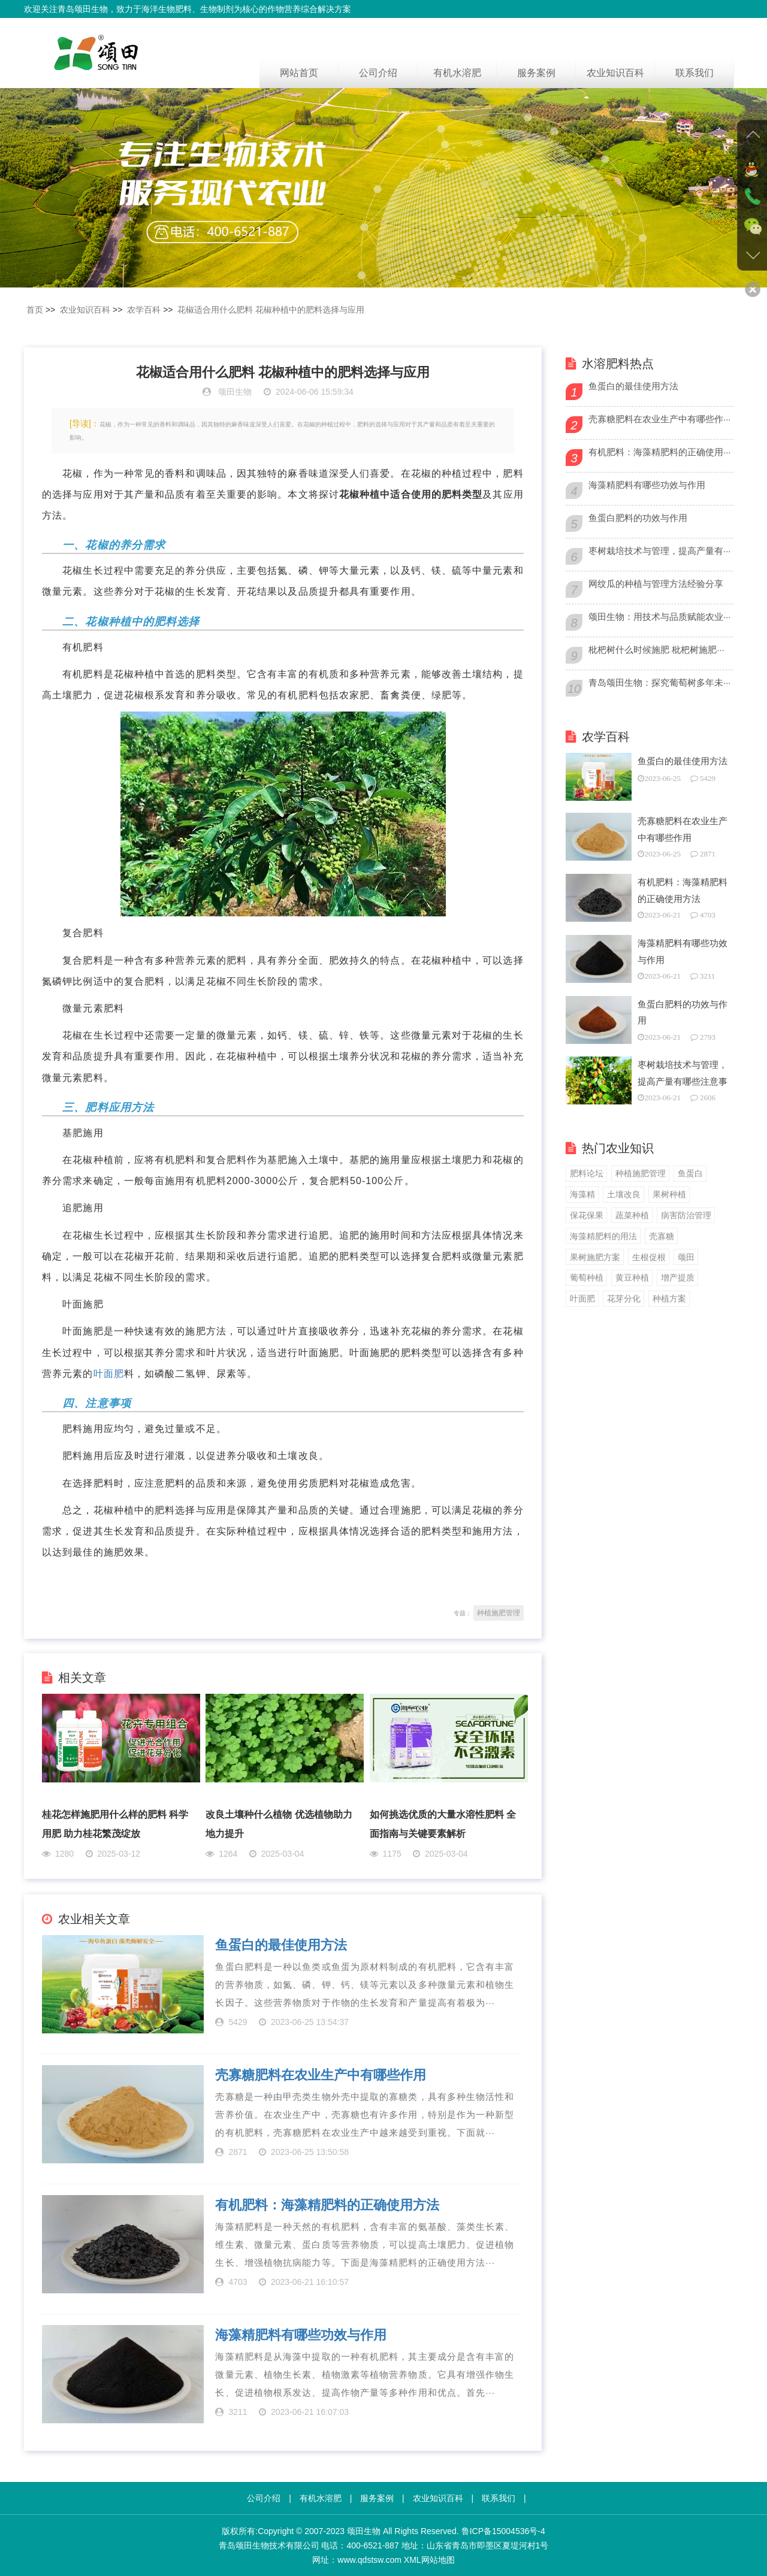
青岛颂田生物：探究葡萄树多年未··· (659, 682)
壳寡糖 (661, 1236)
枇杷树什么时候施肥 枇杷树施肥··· (656, 649)
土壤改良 (624, 1194)
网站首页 (299, 73)
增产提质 (677, 1277)
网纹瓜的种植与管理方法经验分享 (655, 584)
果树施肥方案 (595, 1257)
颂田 (686, 1257)
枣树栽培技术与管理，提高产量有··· (659, 551)
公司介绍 (378, 73)
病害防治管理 (686, 1215)
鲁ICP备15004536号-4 (503, 2531)
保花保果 (586, 1215)
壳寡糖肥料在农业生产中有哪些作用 (320, 2075)
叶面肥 (108, 1374)
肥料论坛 (586, 1173)
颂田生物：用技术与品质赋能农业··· (659, 617)
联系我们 (694, 73)
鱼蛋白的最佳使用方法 (281, 1945)
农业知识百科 (615, 73)
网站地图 (438, 2560)
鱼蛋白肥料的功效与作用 (637, 518)
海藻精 (582, 1194)
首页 (34, 309)
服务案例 (536, 73)
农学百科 (144, 309)
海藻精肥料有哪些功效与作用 (300, 2335)
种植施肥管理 (498, 1613)
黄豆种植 (632, 1277)
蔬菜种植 (632, 1215)
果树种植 (669, 1194)
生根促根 (649, 1257)
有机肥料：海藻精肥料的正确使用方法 (327, 2205)
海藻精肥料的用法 (603, 1236)
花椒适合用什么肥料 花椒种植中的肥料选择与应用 (270, 309)
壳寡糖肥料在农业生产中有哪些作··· (659, 419)
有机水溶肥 (457, 73)
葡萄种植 (586, 1277)
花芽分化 (624, 1298)
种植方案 (669, 1298)
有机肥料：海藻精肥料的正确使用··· (659, 452)
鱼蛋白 (690, 1173)
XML (412, 2560)
